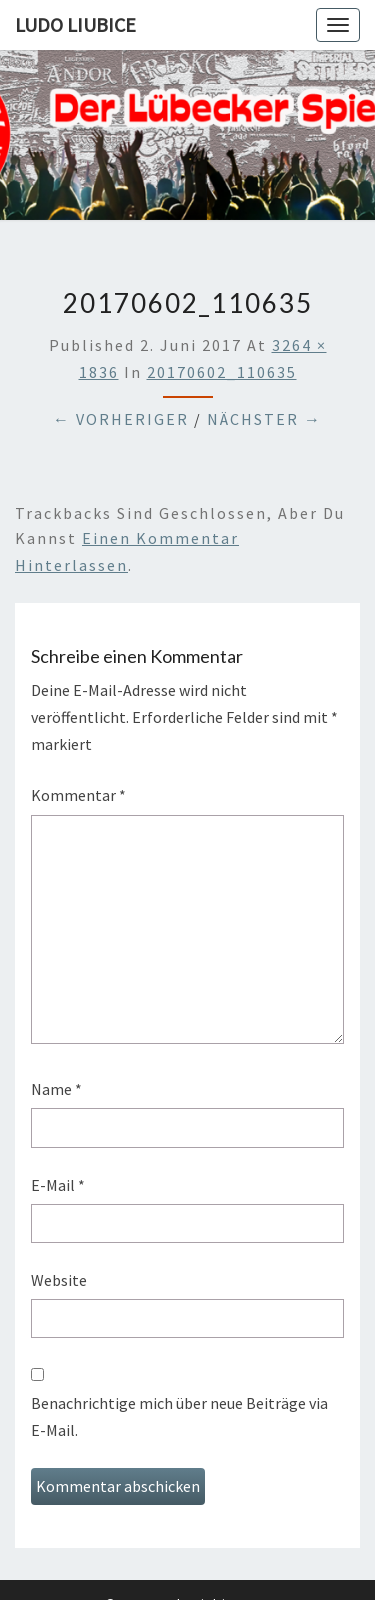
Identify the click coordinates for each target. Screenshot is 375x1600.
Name (56, 1089)
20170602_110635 (222, 372)
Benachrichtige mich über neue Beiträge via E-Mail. (179, 1416)
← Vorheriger (121, 419)
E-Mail (58, 1185)
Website (59, 1280)
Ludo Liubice (75, 24)
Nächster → (264, 419)
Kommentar (78, 795)
